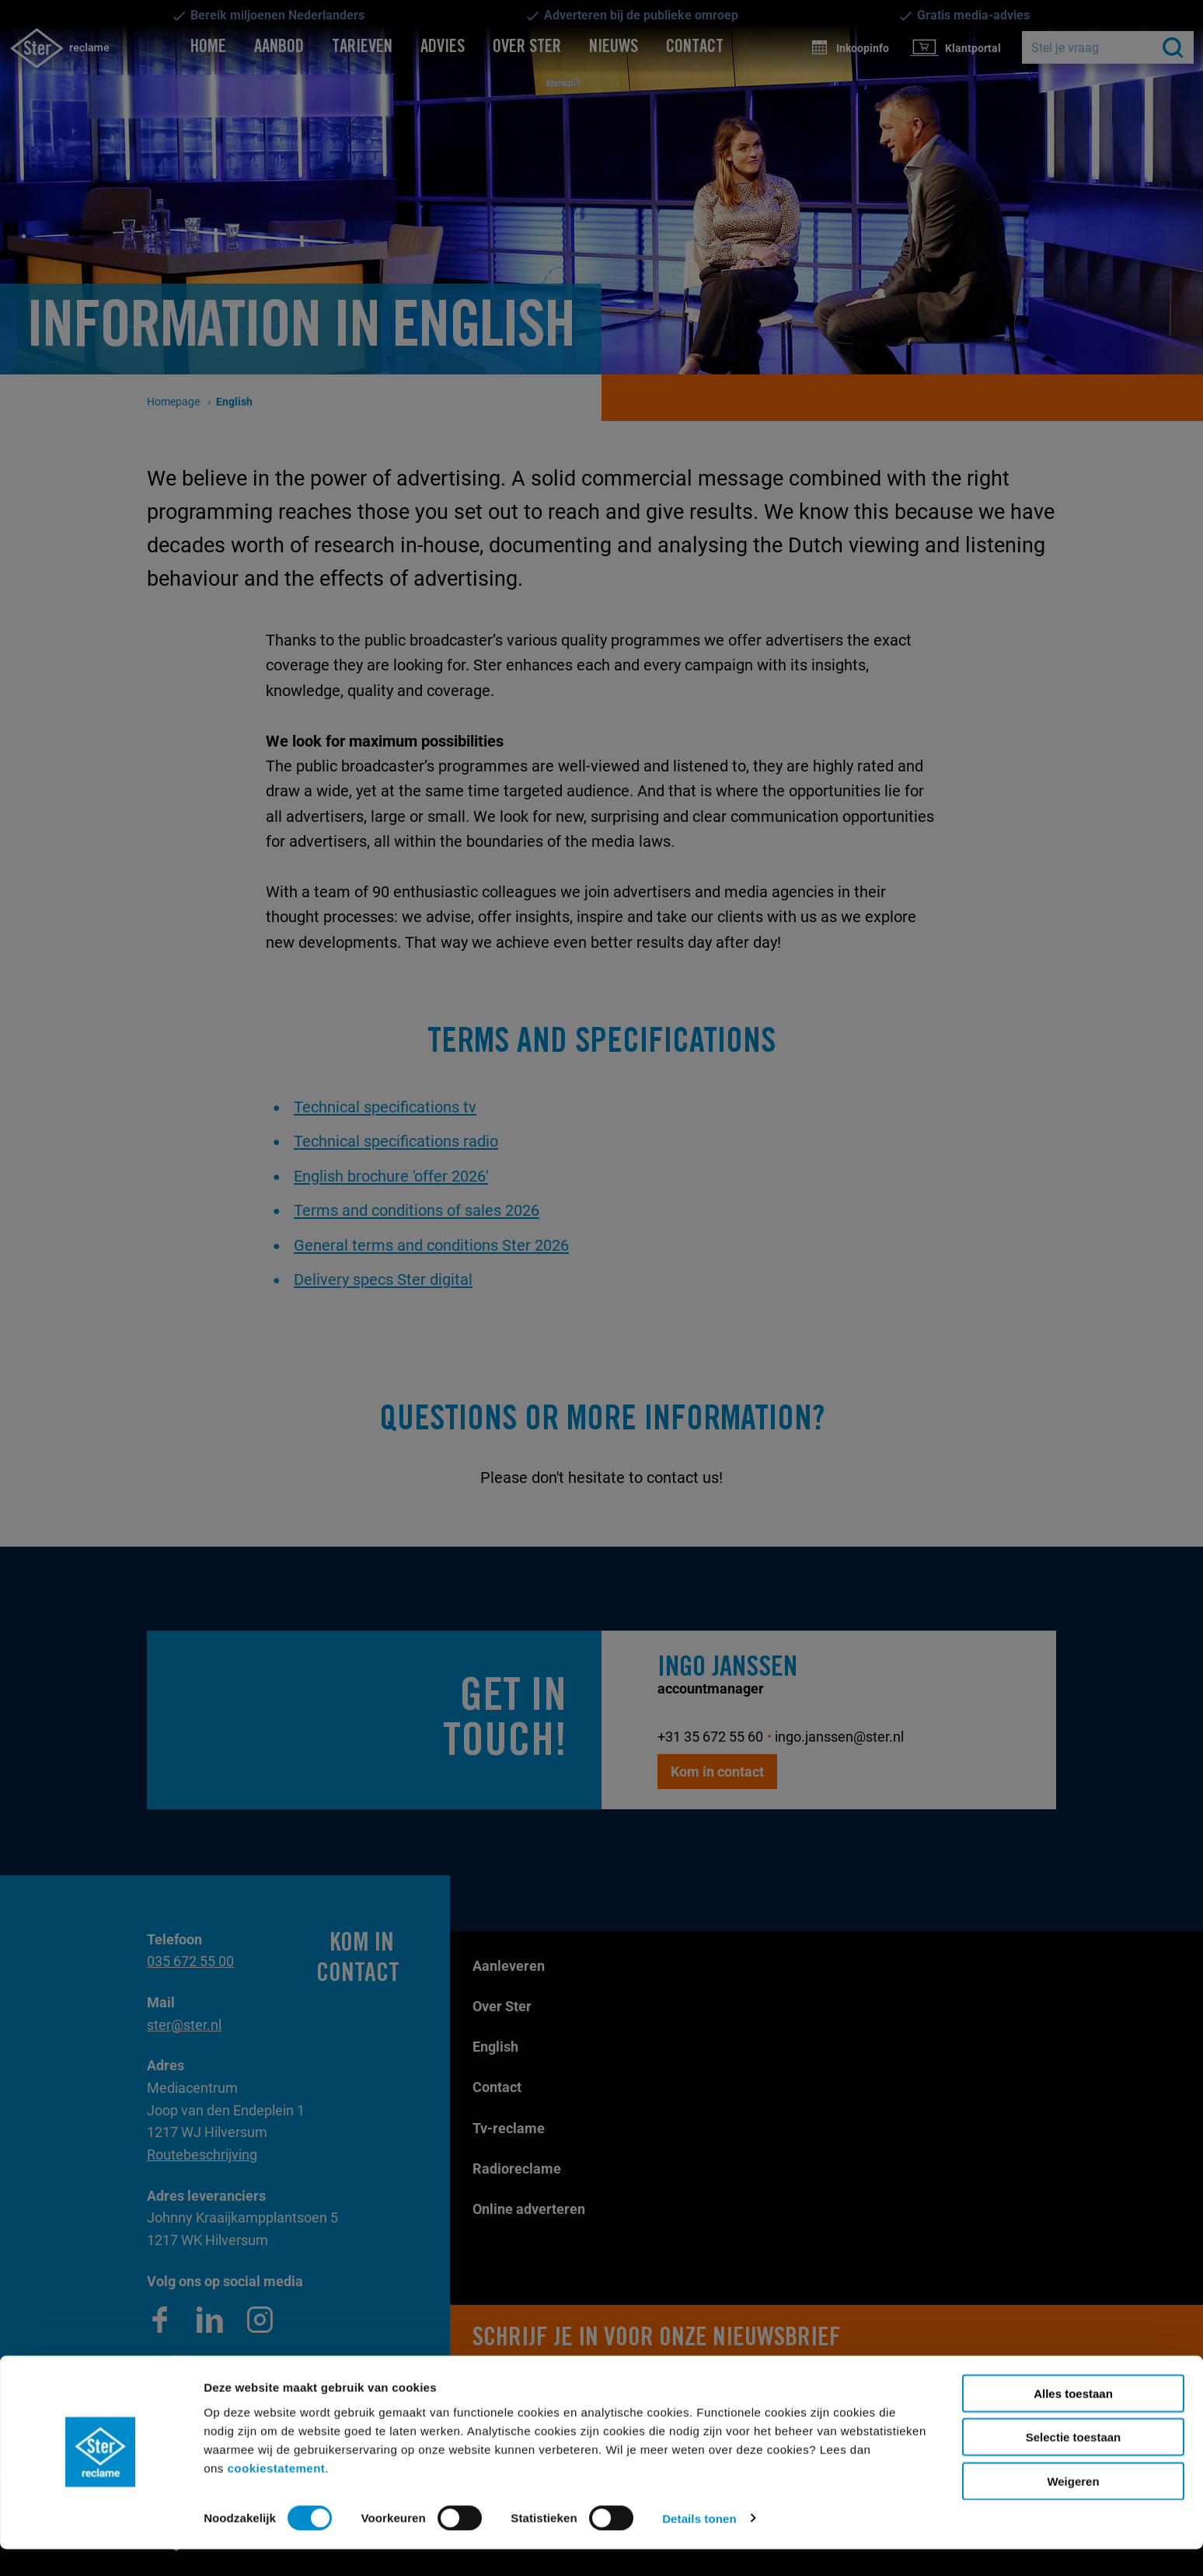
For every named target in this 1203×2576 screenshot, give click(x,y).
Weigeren (1073, 2508)
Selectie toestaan (1073, 2464)
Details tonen (699, 2545)
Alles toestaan (1073, 2420)
